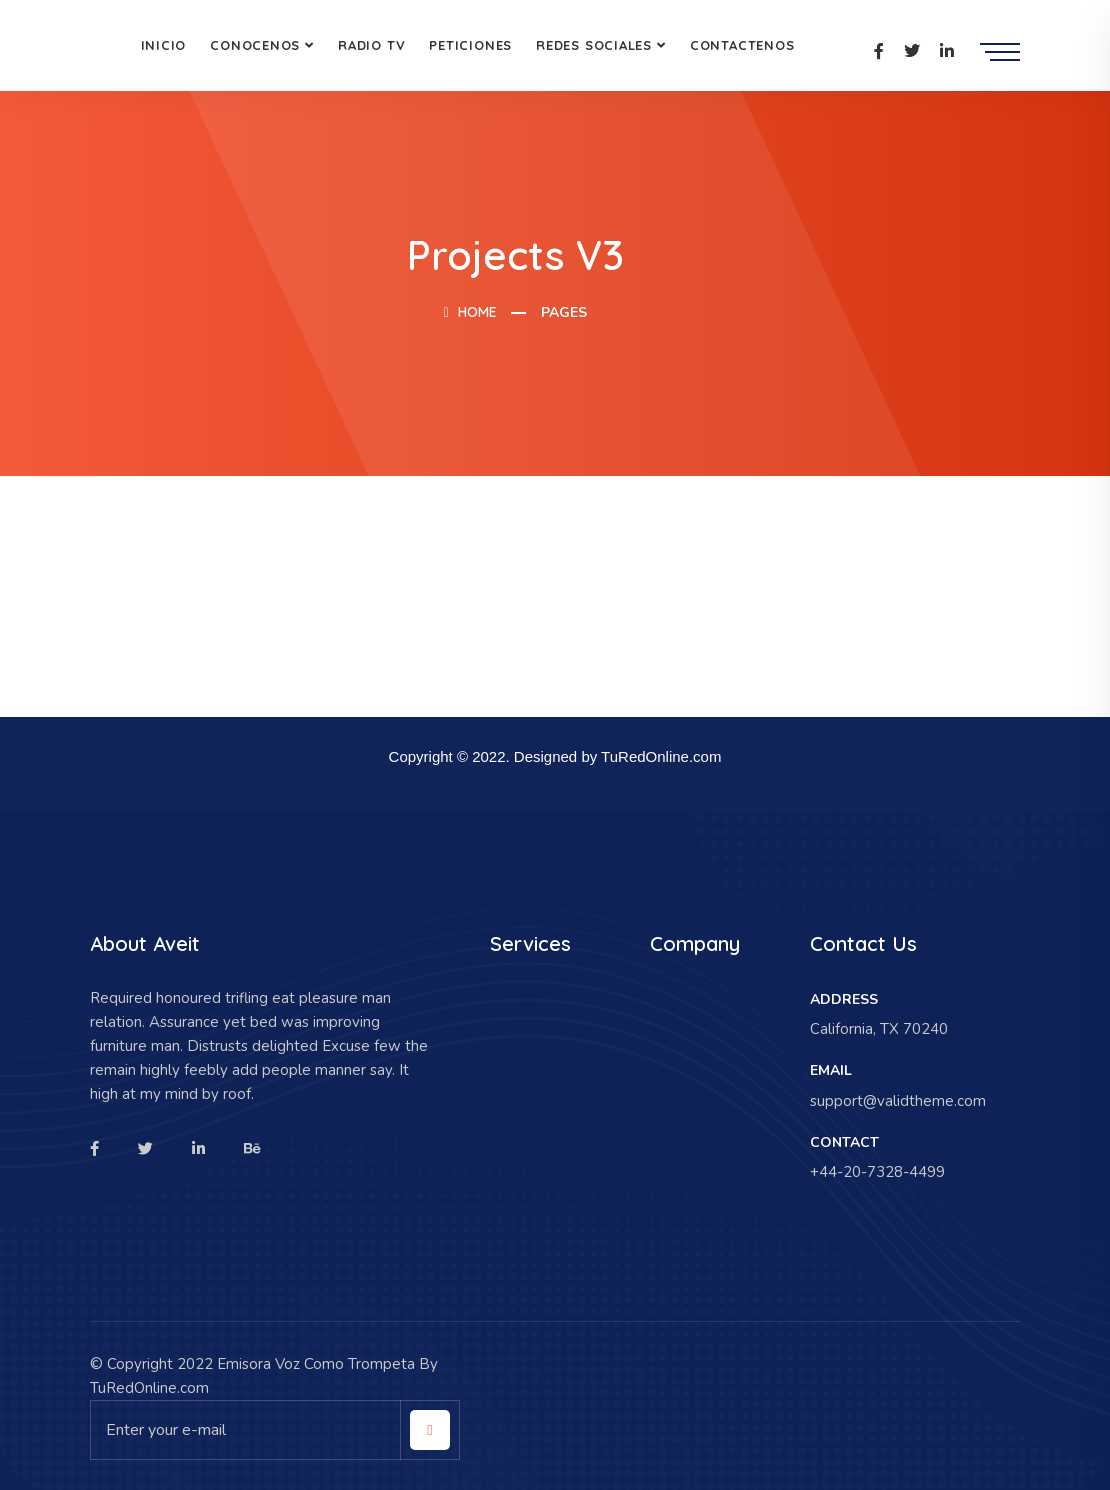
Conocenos (255, 45)
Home (469, 312)
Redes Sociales (594, 45)
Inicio (164, 45)
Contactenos (742, 45)
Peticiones (470, 45)
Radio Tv (371, 45)
